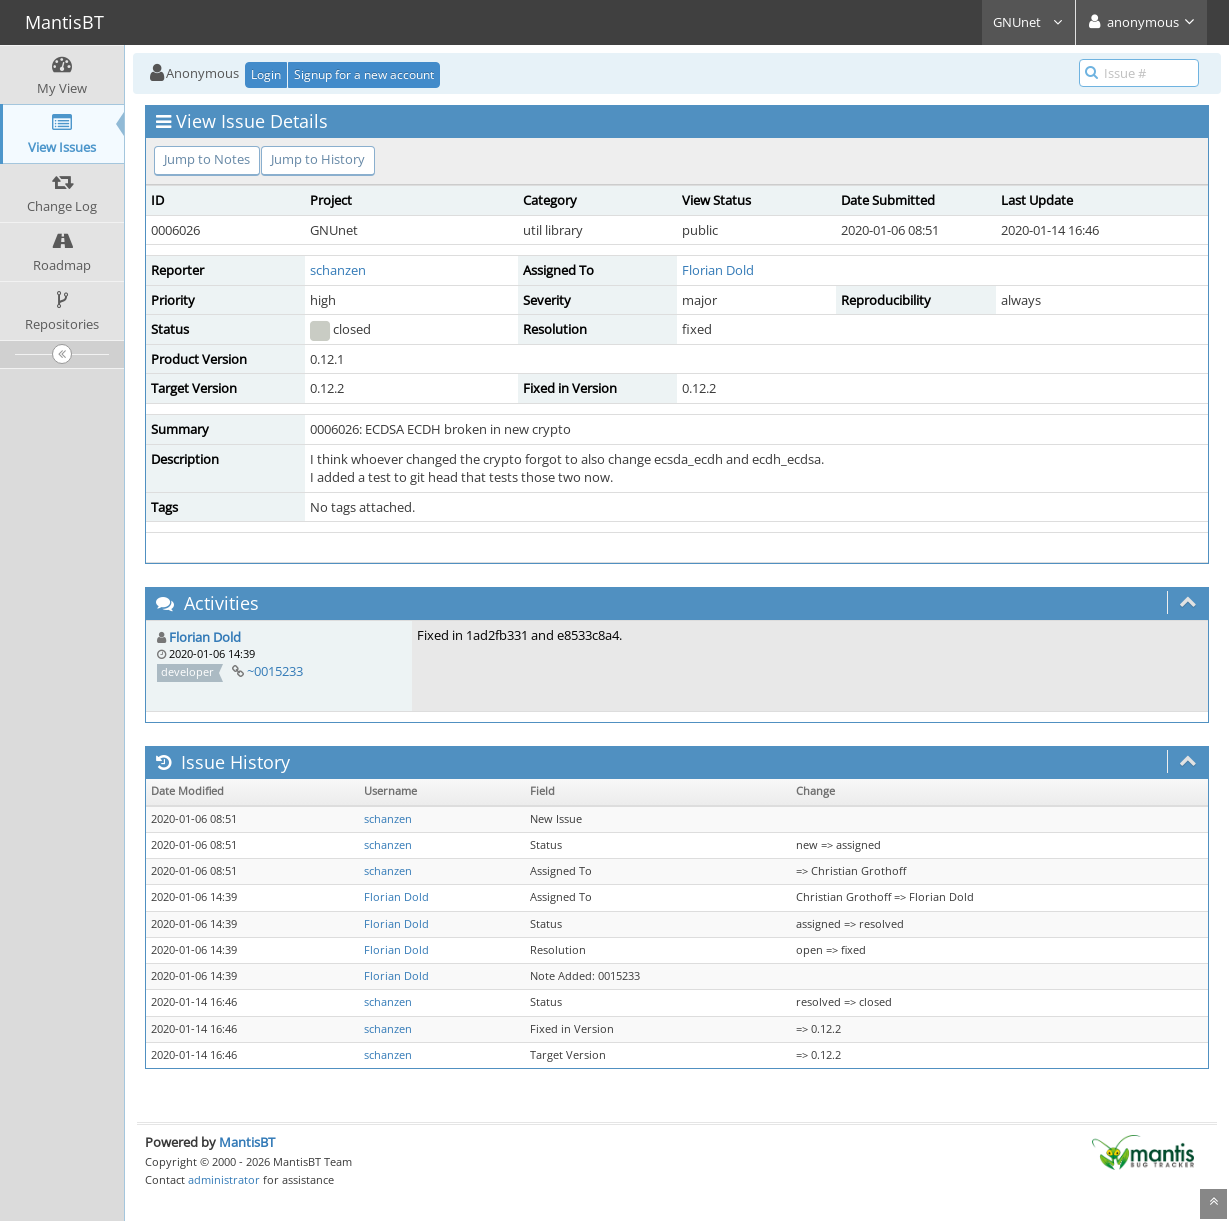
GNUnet (1028, 22)
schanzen (338, 270)
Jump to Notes (207, 159)
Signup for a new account (364, 74)
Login (266, 74)
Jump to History (318, 159)
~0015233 (275, 671)
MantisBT (247, 1142)
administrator (224, 1179)
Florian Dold (718, 270)
